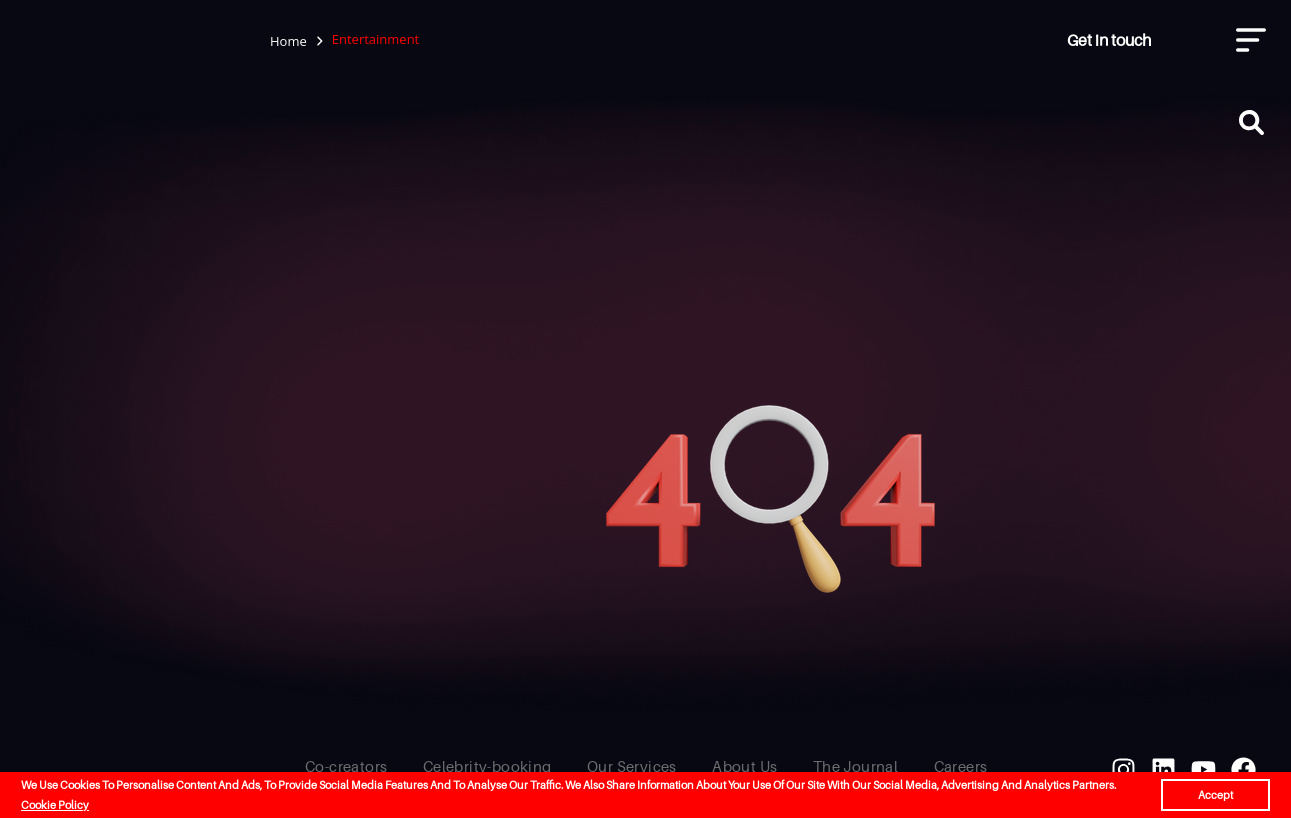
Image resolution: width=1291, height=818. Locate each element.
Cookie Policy (55, 805)
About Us (744, 766)
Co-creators (346, 766)
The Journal (855, 766)
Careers (961, 766)
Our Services (632, 766)
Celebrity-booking (487, 766)
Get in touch (1109, 40)
